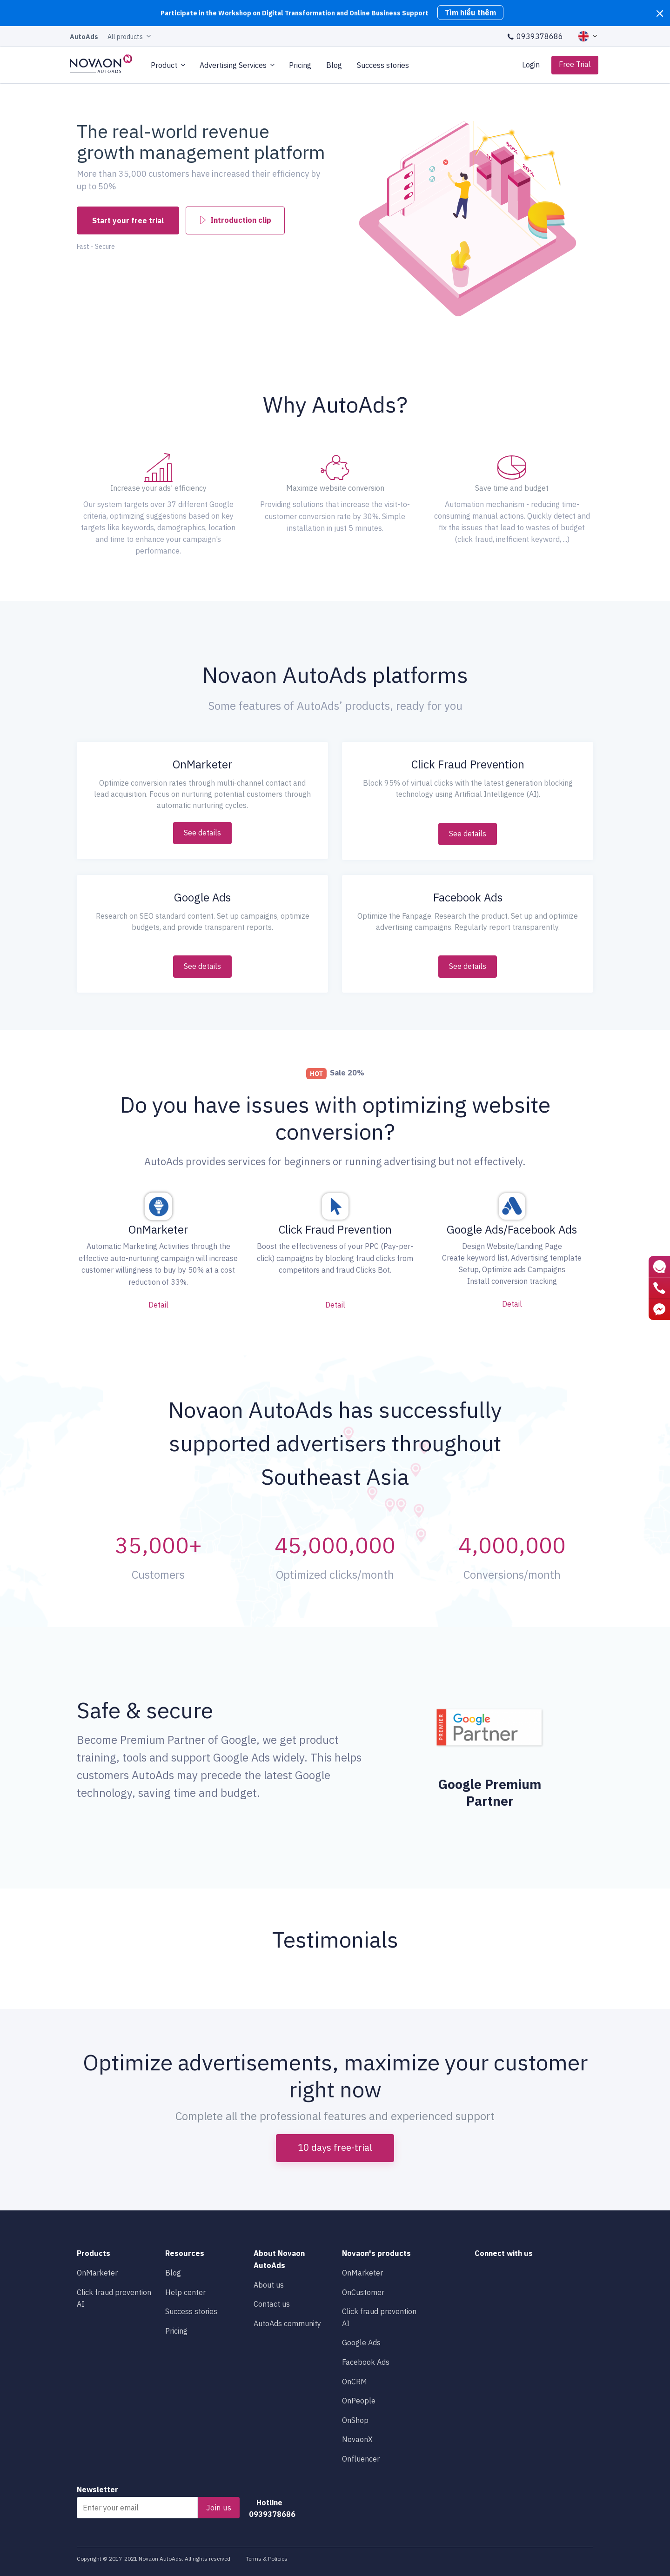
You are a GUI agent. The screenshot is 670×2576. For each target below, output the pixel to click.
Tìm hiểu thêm (470, 12)
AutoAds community (287, 2323)
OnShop (355, 2420)
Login (531, 64)
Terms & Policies (267, 2558)
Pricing (300, 65)
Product (164, 65)
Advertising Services (233, 65)
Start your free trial (128, 220)
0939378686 (535, 36)
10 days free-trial (335, 2147)
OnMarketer (97, 2272)
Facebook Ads (365, 2362)
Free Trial (575, 64)
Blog (334, 65)
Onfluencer (361, 2458)
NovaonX (357, 2439)
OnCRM (354, 2381)
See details (202, 832)
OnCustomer (363, 2292)
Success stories (384, 65)
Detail (158, 1304)
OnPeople (358, 2400)
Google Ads (361, 2342)
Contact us (272, 2304)
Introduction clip (235, 219)
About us (269, 2284)
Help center (185, 2292)
